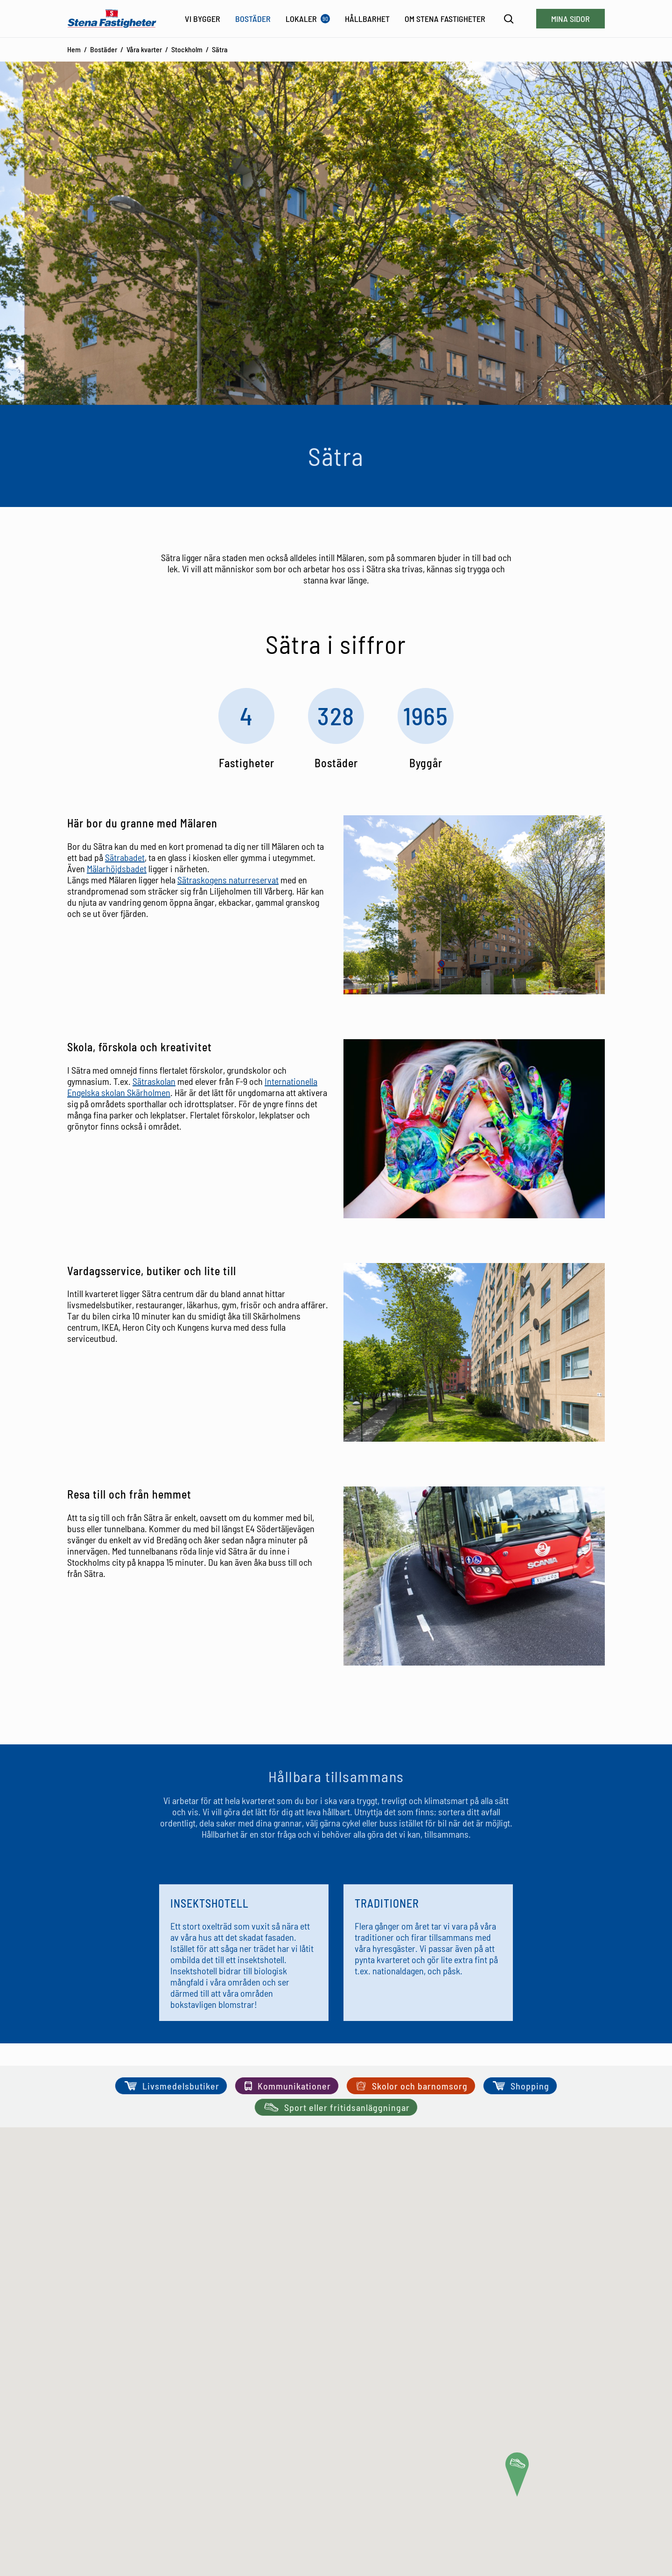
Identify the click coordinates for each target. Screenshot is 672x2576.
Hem (74, 49)
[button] (517, 2474)
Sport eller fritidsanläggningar (336, 2107)
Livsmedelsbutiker (171, 2085)
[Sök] (509, 19)
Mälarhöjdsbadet (117, 868)
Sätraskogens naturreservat (228, 879)
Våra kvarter (144, 49)
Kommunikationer (287, 2085)
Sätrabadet (125, 857)
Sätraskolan (154, 1081)
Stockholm (187, 49)
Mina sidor (570, 19)
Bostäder (103, 49)
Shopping (520, 2085)
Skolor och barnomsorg (411, 2085)
